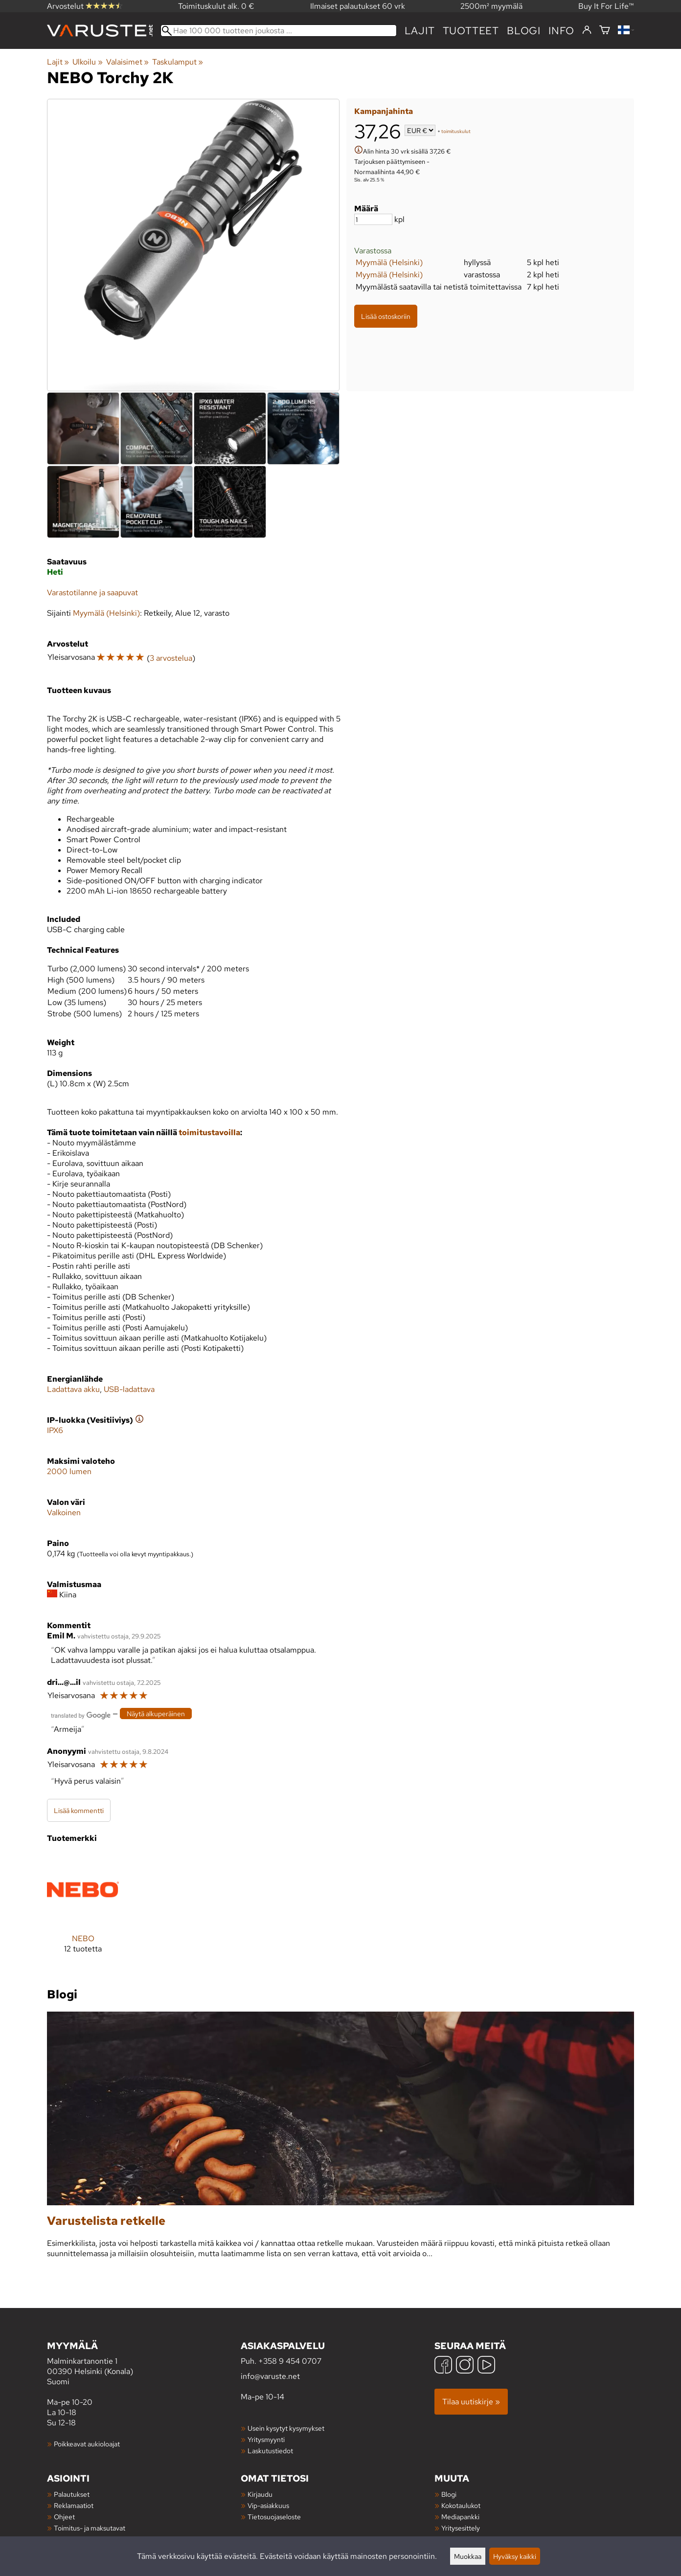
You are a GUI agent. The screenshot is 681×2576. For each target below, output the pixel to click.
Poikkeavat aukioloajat (87, 2443)
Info (561, 30)
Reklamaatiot (73, 2505)
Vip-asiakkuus (268, 2505)
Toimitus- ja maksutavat (89, 2527)
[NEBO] (83, 1911)
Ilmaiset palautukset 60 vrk (357, 6)
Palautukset (72, 2494)
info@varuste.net (270, 2376)
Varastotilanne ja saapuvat (92, 592)
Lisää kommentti (79, 1810)
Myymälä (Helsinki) (389, 262)
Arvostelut (84, 6)
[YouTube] (486, 2366)
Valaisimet (127, 62)
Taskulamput (177, 62)
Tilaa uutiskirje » (471, 2402)
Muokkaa (467, 2556)
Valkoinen (64, 1512)
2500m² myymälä (491, 6)
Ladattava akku (73, 1389)
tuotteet (471, 30)
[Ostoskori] (604, 30)
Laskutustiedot (270, 2450)
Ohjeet (64, 2516)
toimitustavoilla (209, 1132)
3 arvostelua (171, 658)
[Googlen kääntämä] (81, 1714)
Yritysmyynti (266, 2439)
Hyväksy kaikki (514, 2556)
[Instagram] (465, 2366)
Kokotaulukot (460, 2505)
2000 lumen (69, 1471)
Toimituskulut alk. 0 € (216, 6)
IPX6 (55, 1430)
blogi (524, 30)
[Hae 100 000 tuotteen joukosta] (278, 30)
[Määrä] (373, 219)
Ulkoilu (87, 62)
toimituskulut (456, 131)
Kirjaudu (260, 2494)
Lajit (420, 30)
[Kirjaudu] (586, 30)
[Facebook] (443, 2366)
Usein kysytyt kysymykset (286, 2428)
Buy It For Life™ (606, 6)
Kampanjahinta (383, 111)
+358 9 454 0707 (289, 2361)
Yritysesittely (460, 2527)
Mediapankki (460, 2516)
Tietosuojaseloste (274, 2516)
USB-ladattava (129, 1389)
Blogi (448, 2494)
